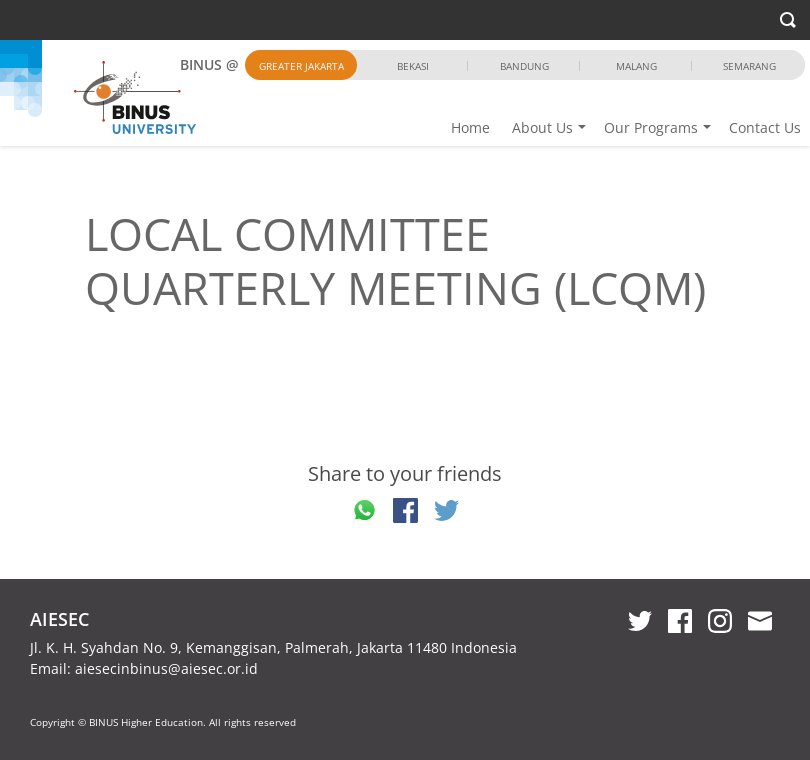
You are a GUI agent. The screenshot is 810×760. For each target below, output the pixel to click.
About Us (542, 127)
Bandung (524, 66)
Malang (636, 66)
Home (470, 127)
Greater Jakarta (301, 66)
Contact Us (765, 127)
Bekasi (413, 66)
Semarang (749, 66)
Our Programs (651, 127)
